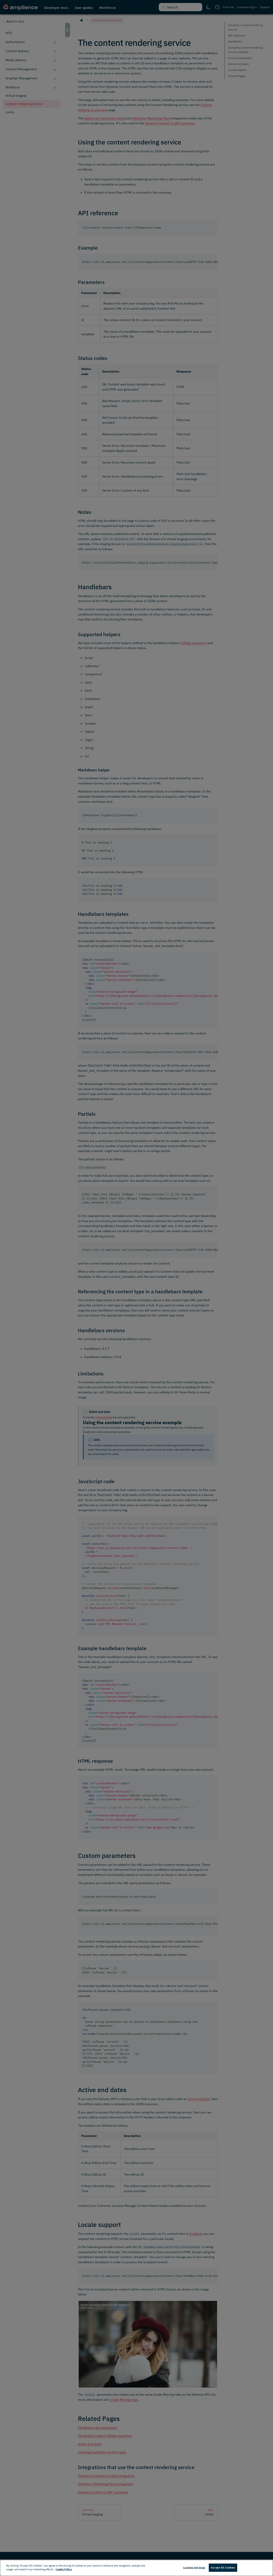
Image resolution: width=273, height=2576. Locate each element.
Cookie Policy (64, 2569)
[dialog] (136, 2568)
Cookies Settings (194, 2567)
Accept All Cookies (223, 2567)
